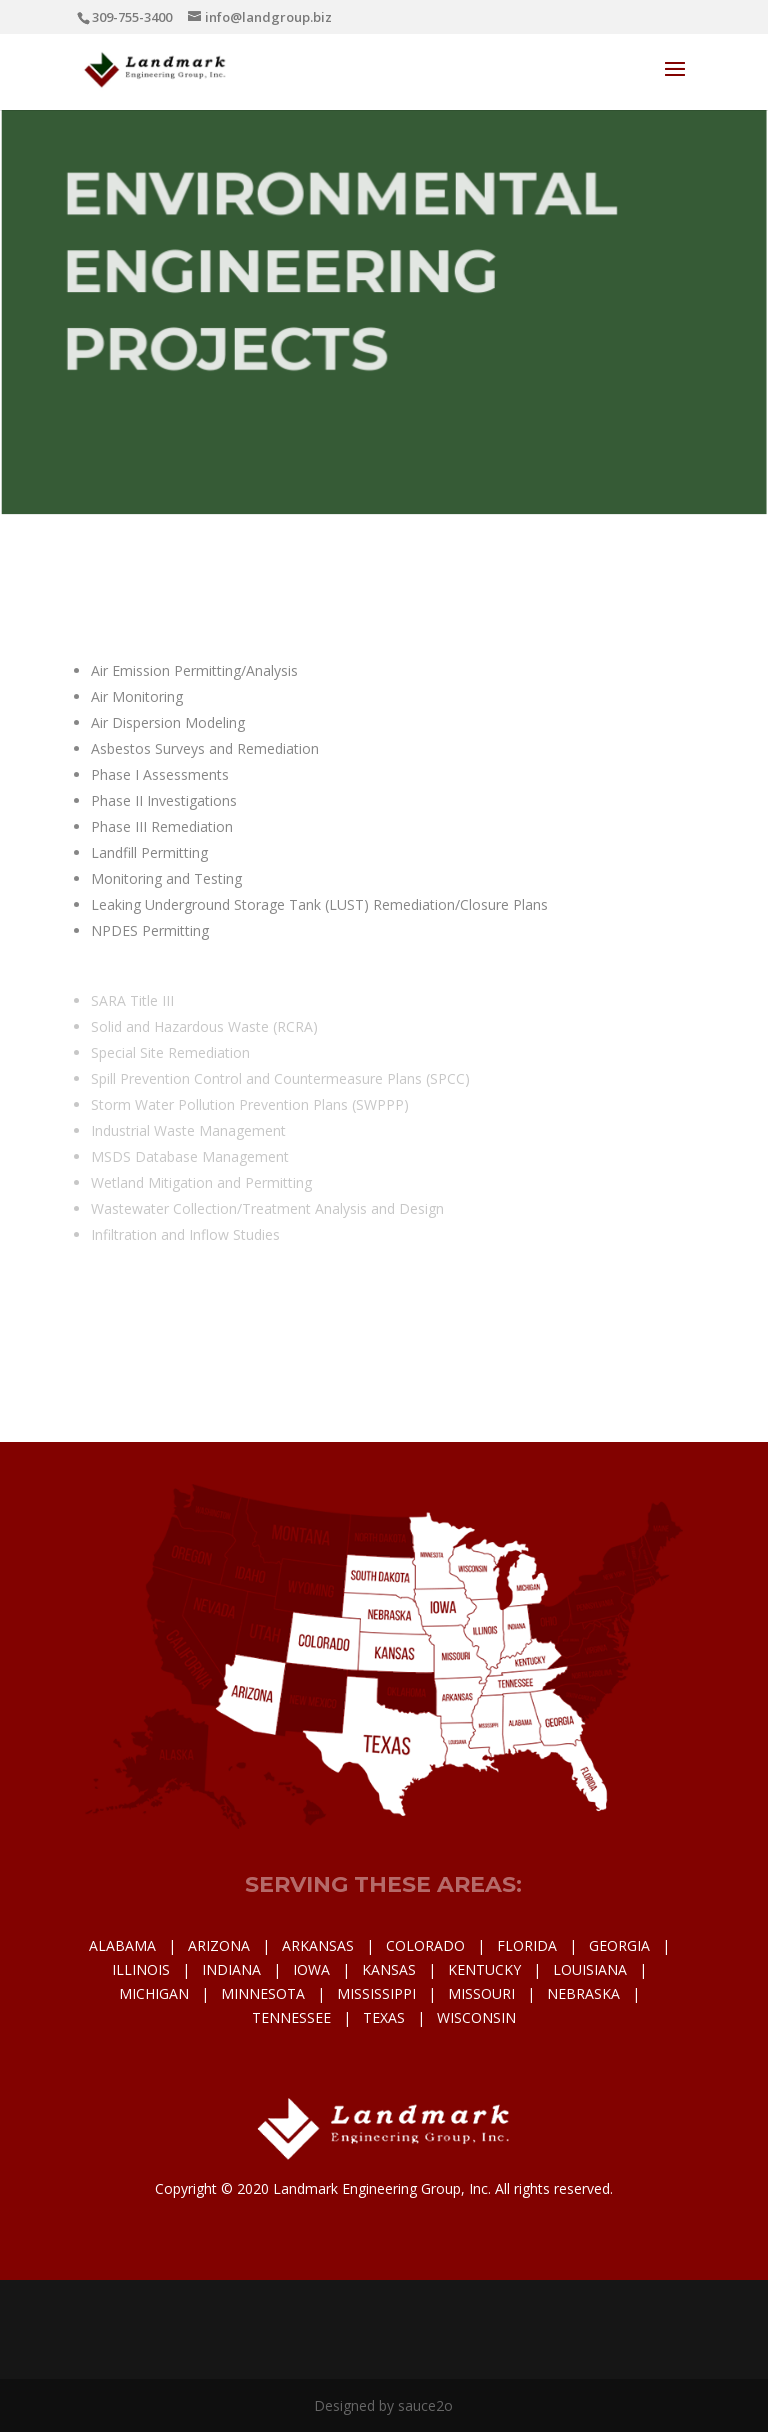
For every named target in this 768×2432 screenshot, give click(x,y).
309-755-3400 (132, 17)
